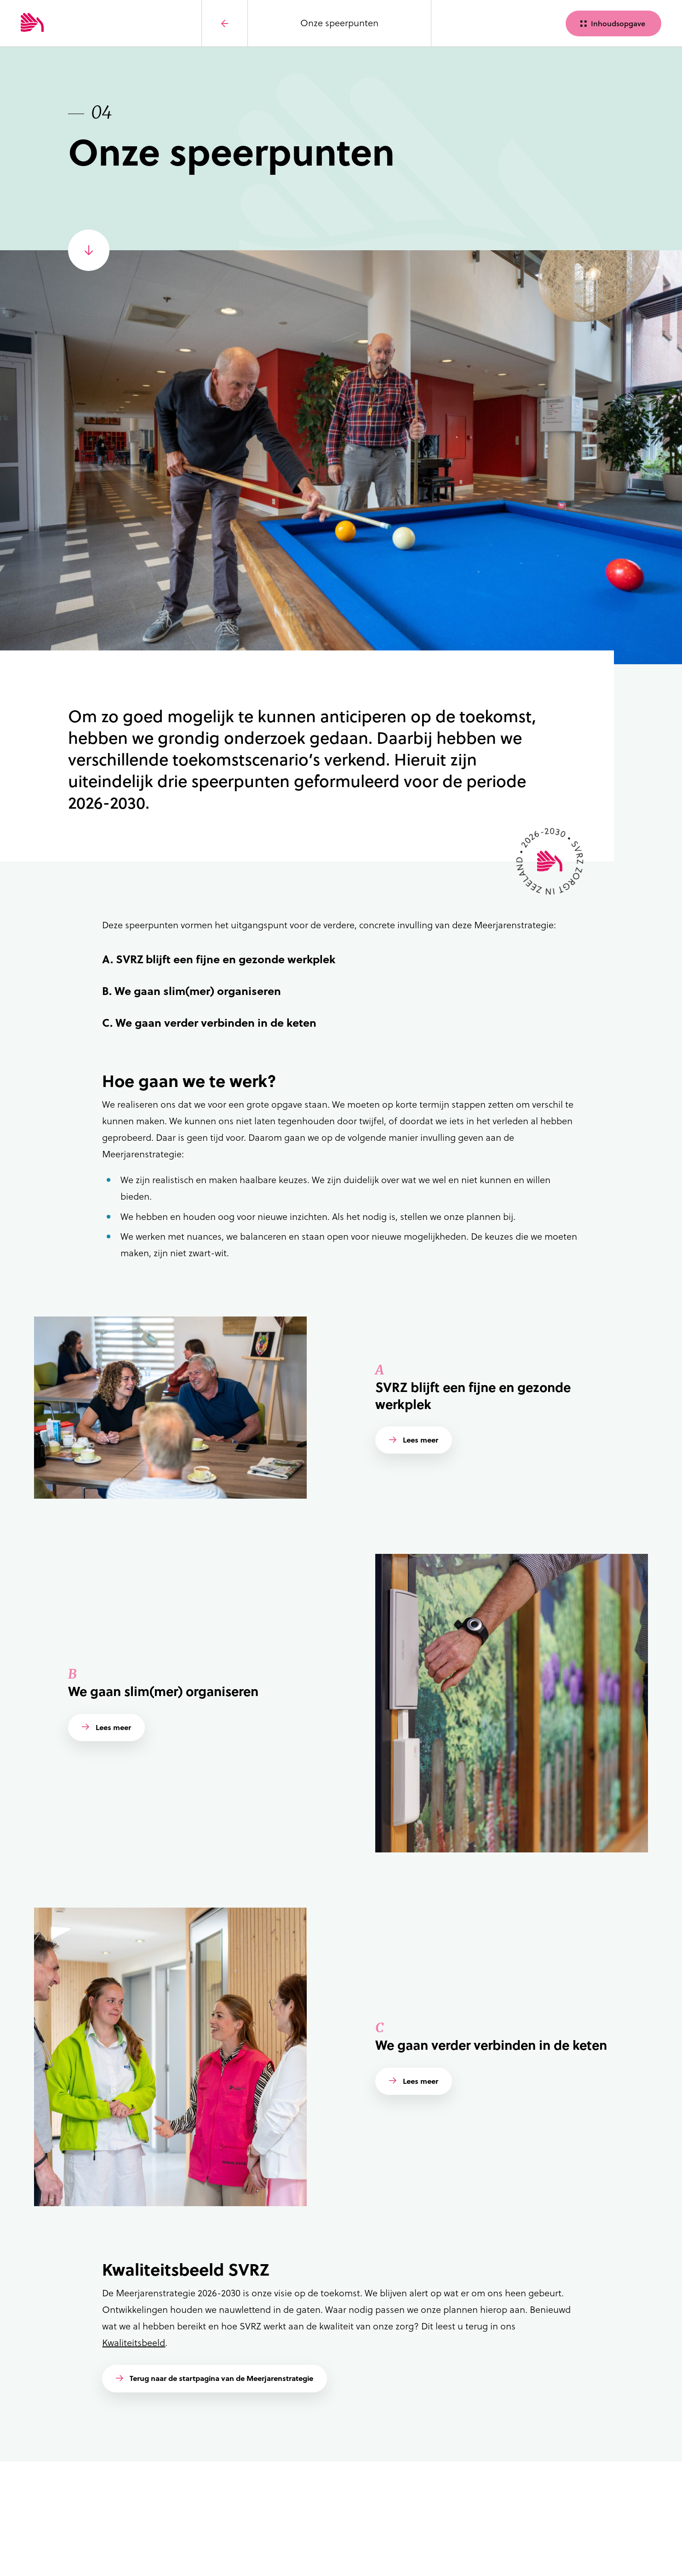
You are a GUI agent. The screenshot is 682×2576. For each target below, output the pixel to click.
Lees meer (420, 1440)
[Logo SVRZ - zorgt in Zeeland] (67, 23)
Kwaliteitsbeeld (133, 2342)
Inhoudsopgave (618, 23)
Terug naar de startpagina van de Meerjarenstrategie (221, 2378)
